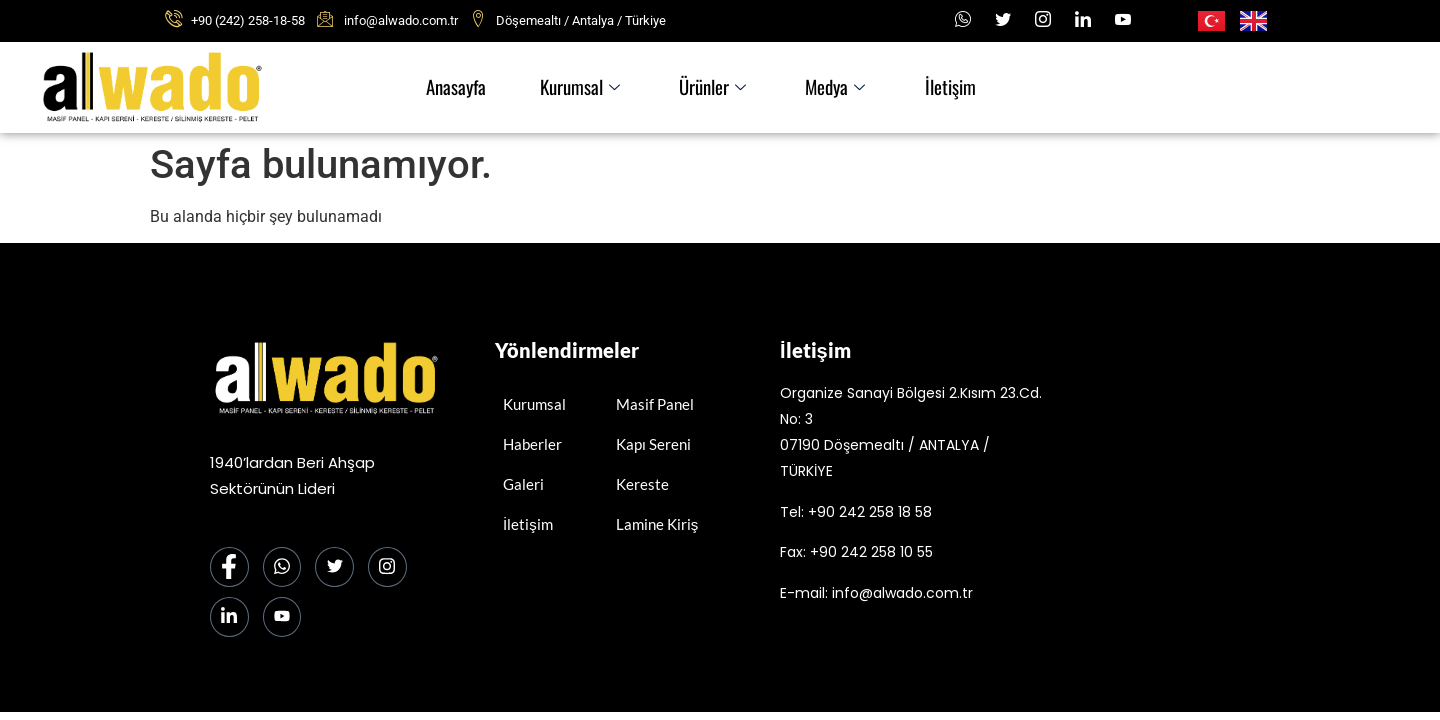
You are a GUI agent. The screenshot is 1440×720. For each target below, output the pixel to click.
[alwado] (1197, 483)
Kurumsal (569, 88)
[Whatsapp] (963, 20)
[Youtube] (1123, 20)
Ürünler (708, 88)
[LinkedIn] (1083, 20)
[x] (1003, 20)
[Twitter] (338, 568)
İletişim (960, 88)
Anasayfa (439, 88)
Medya (838, 88)
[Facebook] (230, 568)
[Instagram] (1043, 20)
